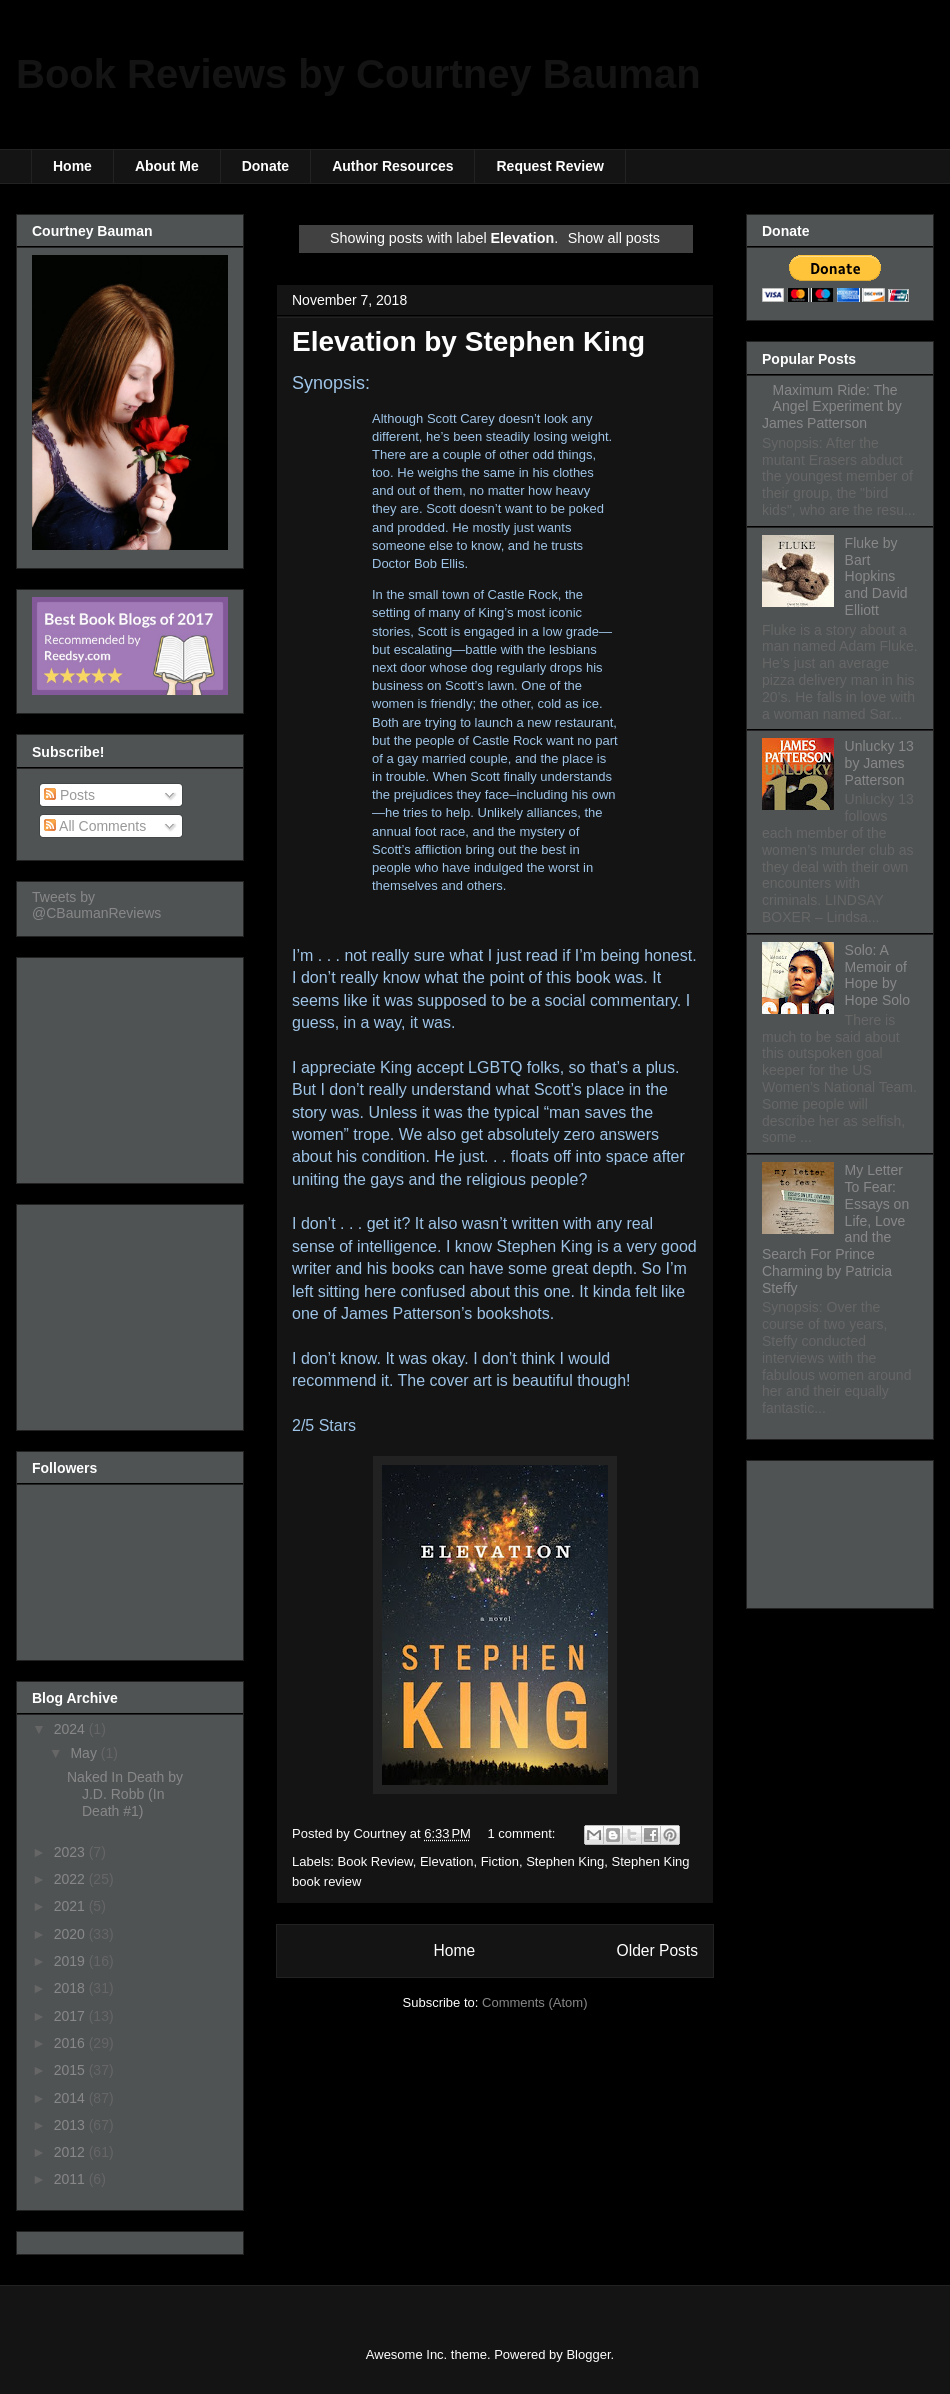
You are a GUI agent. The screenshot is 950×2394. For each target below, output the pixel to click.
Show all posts (614, 238)
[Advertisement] (132, 1065)
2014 (71, 2098)
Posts (69, 795)
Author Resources (392, 166)
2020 (71, 1934)
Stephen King (565, 1861)
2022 (71, 1879)
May (85, 1753)
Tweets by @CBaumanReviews (96, 905)
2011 (71, 2179)
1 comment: (524, 1833)
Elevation (446, 1861)
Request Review (549, 166)
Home (72, 166)
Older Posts (657, 1950)
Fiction (500, 1861)
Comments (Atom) (534, 2002)
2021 (71, 1906)
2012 (71, 2152)
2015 (71, 2070)
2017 (71, 2016)
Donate (265, 166)
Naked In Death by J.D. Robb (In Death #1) (125, 1794)
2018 (71, 1988)
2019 (71, 1961)
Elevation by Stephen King (468, 341)
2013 (71, 2125)
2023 (71, 1852)
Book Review (375, 1861)
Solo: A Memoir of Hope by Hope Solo (877, 975)
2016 (71, 2043)
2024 (71, 1729)
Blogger (588, 2354)
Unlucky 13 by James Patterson (879, 763)
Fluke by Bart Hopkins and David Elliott (876, 576)
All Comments (95, 826)
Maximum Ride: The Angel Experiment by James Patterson (832, 407)
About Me (167, 166)
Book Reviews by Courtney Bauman (358, 74)
